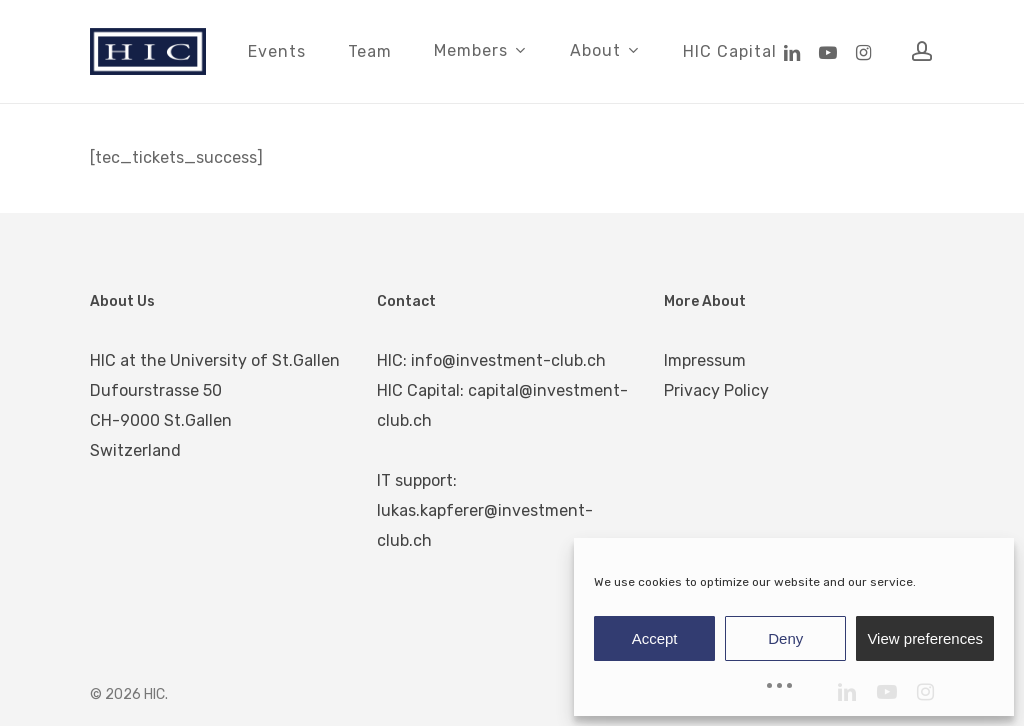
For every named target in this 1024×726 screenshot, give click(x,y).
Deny (785, 638)
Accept (655, 638)
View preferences (925, 638)
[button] (986, 10)
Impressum (705, 360)
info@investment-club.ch (508, 360)
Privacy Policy (716, 390)
